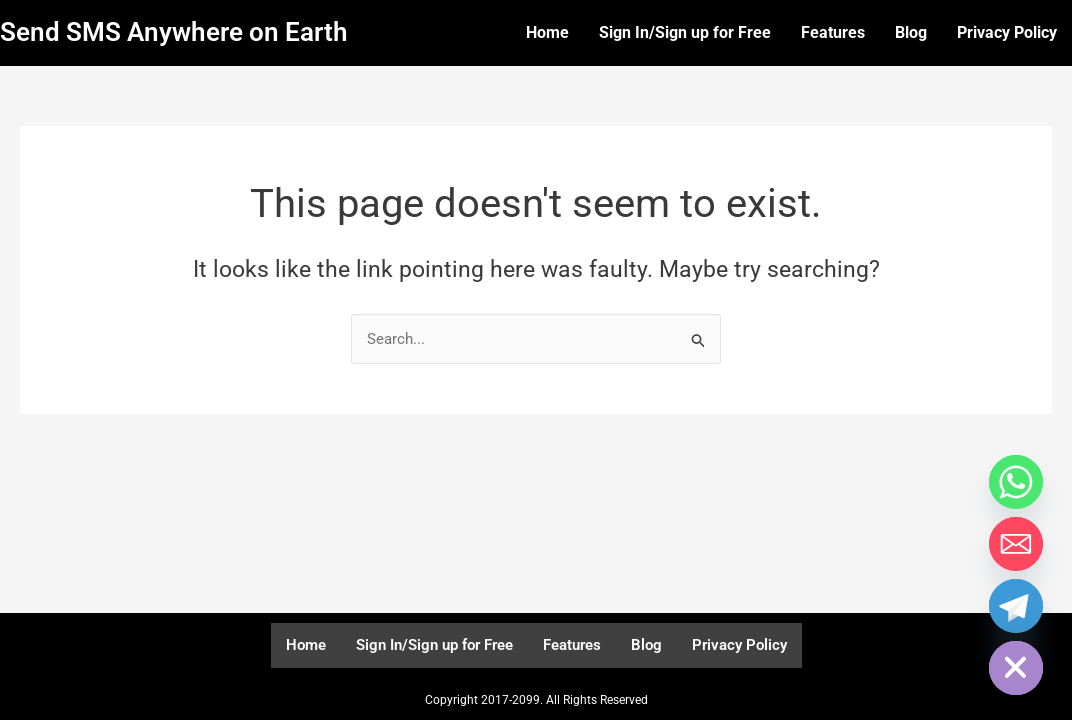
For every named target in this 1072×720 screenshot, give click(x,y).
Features (833, 32)
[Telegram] (1016, 606)
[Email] (1016, 544)
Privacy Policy (1007, 32)
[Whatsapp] (1016, 482)
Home (547, 32)
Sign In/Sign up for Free (685, 32)
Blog (911, 32)
